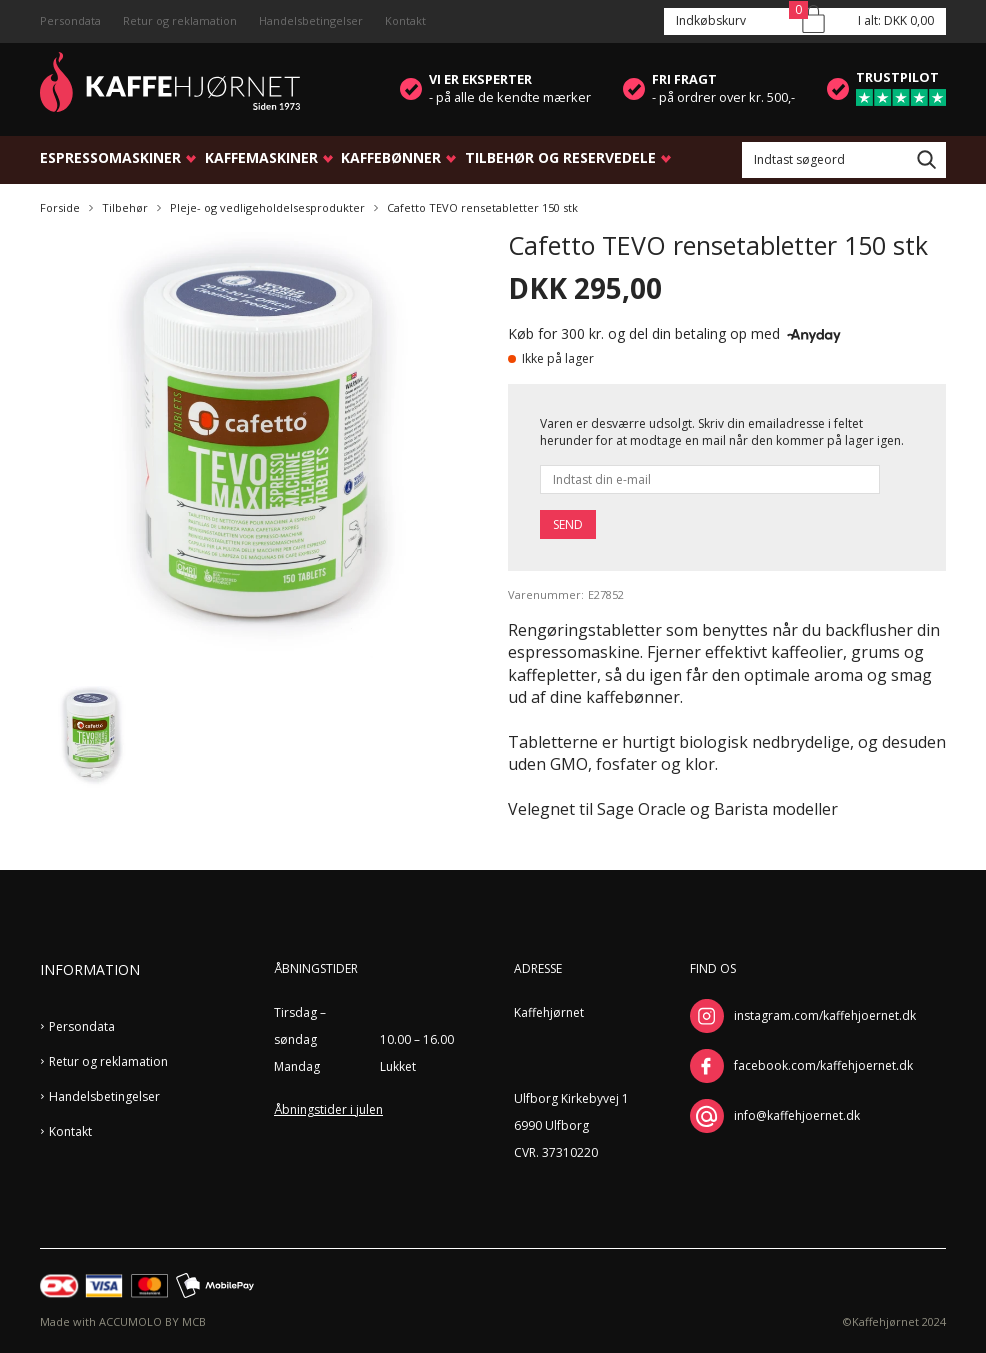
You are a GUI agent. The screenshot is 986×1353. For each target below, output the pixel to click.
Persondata (70, 20)
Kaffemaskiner (261, 157)
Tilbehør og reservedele (560, 157)
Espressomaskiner (110, 157)
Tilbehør (125, 207)
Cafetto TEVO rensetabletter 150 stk (482, 207)
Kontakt (405, 20)
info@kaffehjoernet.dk (797, 1115)
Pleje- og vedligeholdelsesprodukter (267, 207)
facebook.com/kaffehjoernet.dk (823, 1065)
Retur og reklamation (180, 20)
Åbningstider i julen (328, 1109)
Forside (60, 207)
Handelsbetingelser (311, 20)
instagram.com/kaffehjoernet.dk (825, 1015)
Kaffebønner (391, 157)
